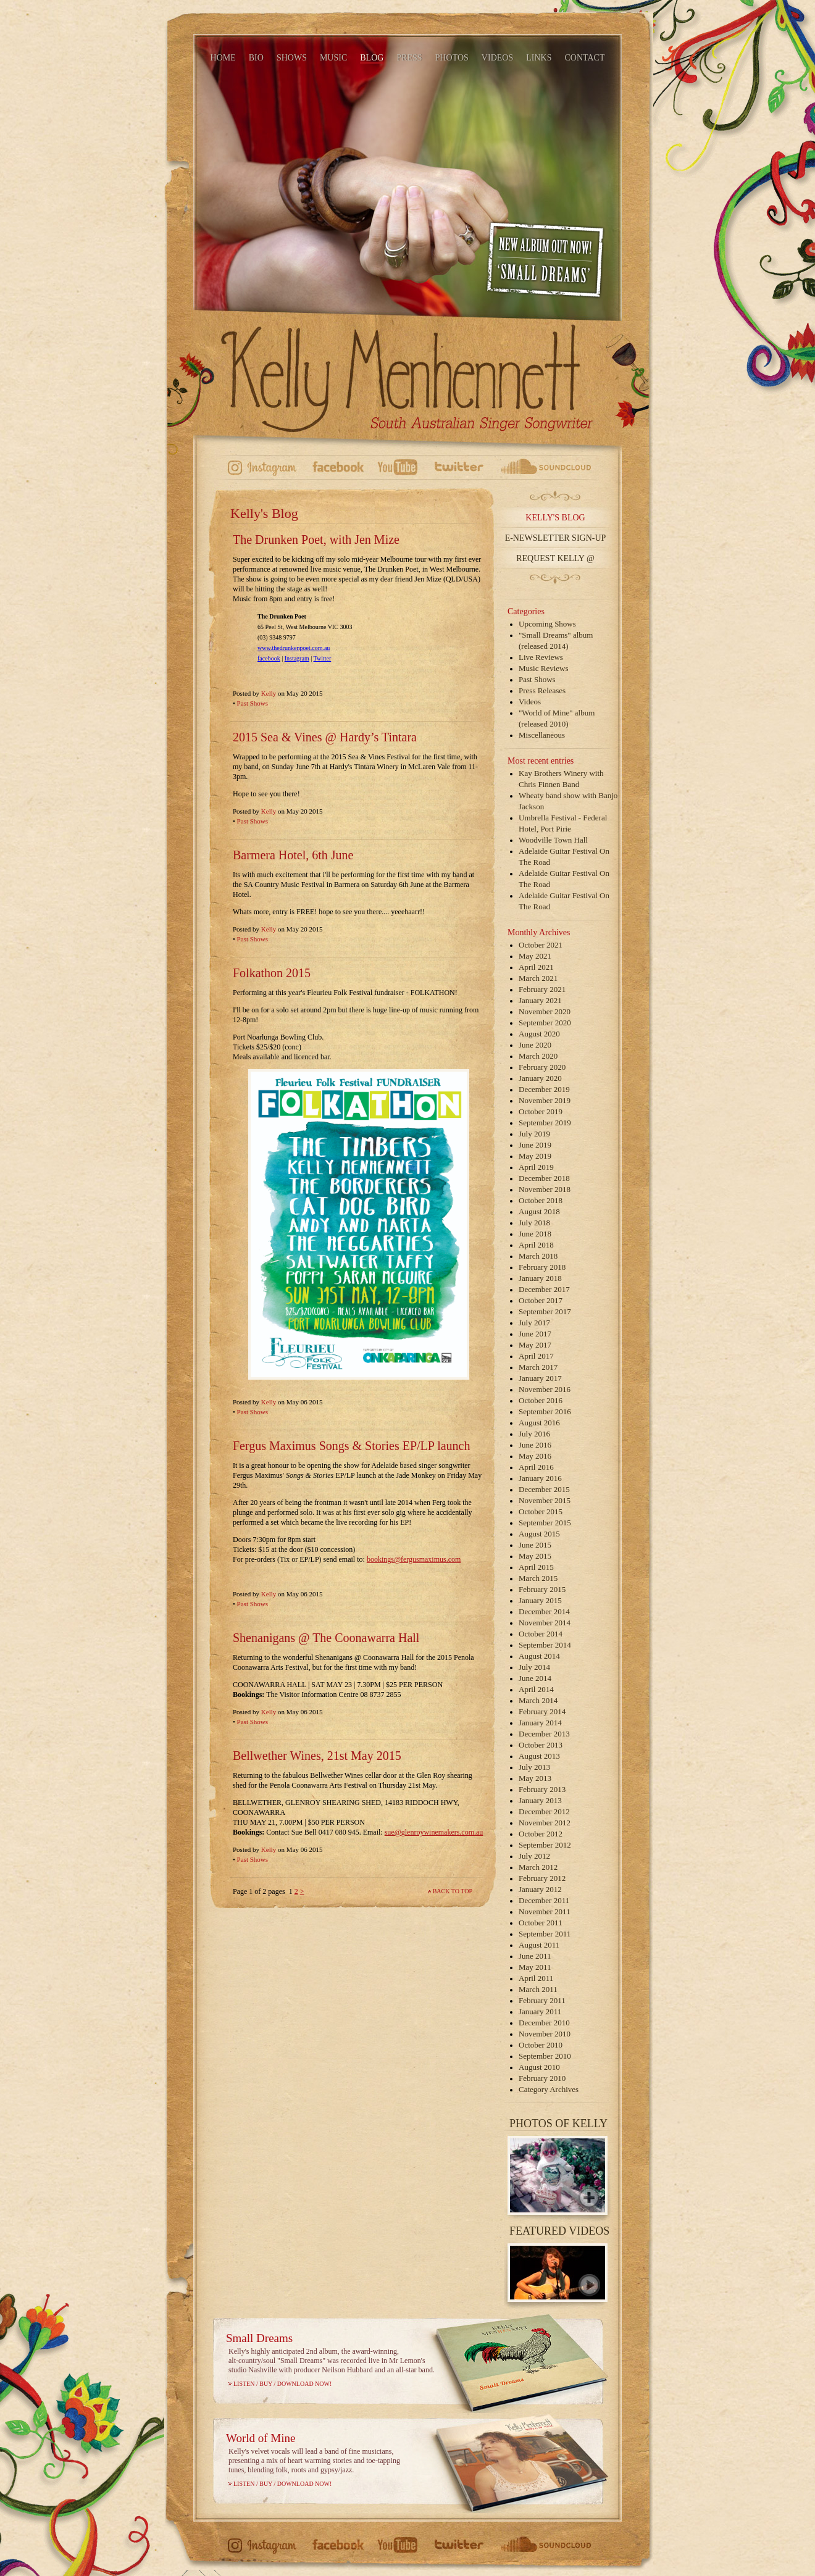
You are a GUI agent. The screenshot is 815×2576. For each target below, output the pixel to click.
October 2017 (540, 1300)
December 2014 (544, 1611)
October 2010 (540, 2044)
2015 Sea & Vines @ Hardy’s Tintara (325, 737)
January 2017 (540, 1378)
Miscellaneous (542, 735)
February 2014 (542, 1711)
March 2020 (538, 1056)
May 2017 (535, 1344)
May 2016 (535, 1456)
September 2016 (545, 1411)
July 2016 (534, 1433)
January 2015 (540, 1600)
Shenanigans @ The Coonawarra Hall (326, 1637)
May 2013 (535, 1778)
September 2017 (545, 1311)
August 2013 (539, 1756)
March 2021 (538, 978)
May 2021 (535, 956)
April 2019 (536, 1167)
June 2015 (535, 1544)
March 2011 (538, 1989)
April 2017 (536, 1356)
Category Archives (549, 2089)
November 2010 (544, 2033)
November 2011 (544, 1911)
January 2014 (540, 1722)
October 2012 (540, 1833)
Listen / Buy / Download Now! (282, 2383)
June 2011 (535, 1956)
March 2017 (538, 1367)
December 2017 (544, 1289)
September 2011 (544, 1933)
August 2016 (539, 1422)
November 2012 (544, 1822)
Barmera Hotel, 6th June (293, 855)
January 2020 (540, 1078)
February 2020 (542, 1067)
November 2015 (544, 1500)
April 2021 (536, 967)
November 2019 (544, 1100)
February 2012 (542, 1878)
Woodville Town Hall (553, 839)
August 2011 (539, 1944)
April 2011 (536, 1978)
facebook (268, 658)
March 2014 (538, 1700)
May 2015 (535, 1556)
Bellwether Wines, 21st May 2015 (317, 1755)
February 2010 (542, 2078)
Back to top (452, 1891)
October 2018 (540, 1200)
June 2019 (535, 1144)
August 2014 (539, 1656)
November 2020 (544, 1011)
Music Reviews (544, 668)
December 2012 (544, 1811)
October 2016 (540, 1400)
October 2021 (540, 944)
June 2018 (535, 1233)
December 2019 (544, 1089)
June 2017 (535, 1333)
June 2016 (535, 1444)
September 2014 (545, 1644)
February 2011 (542, 2000)
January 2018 (540, 1278)
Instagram (297, 658)
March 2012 (538, 1867)
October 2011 (540, 1922)
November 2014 (544, 1622)
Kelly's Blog (555, 517)
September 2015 (545, 1522)
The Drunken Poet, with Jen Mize (316, 539)
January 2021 (540, 1000)
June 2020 (535, 1044)
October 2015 (540, 1511)
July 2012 (534, 1856)
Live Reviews (541, 657)
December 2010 (544, 2022)
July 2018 (534, 1222)
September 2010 (545, 2056)
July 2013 (534, 1767)
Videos (530, 701)
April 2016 (536, 1467)
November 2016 (544, 1389)
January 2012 (540, 1889)
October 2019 (540, 1111)
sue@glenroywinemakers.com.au (434, 1832)
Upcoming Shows (547, 623)
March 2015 (538, 1578)
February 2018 (542, 1267)
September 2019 (545, 1122)
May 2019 (535, 1156)
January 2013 (540, 1800)
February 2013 (542, 1789)
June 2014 (535, 1678)
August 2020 (539, 1033)
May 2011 (535, 1967)
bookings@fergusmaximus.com (414, 1559)
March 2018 (538, 1256)
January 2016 (540, 1478)
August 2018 (539, 1211)
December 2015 (544, 1489)
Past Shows (252, 703)
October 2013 (540, 1744)
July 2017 (534, 1322)
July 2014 (534, 1667)
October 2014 (540, 1633)
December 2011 (544, 1900)
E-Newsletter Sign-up (555, 538)
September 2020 (545, 1022)
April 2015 (536, 1567)
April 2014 (536, 1689)
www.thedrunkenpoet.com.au (293, 647)
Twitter (323, 658)
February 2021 (542, 989)
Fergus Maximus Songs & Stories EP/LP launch (351, 1446)
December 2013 (544, 1733)
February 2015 (542, 1589)
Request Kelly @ (555, 558)
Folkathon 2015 (272, 973)
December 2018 (544, 1178)
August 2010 (539, 2067)
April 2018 (536, 1244)
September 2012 (545, 1844)
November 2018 (544, 1189)
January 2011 (540, 2011)
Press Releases (542, 690)
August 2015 (539, 1533)
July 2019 (534, 1133)
